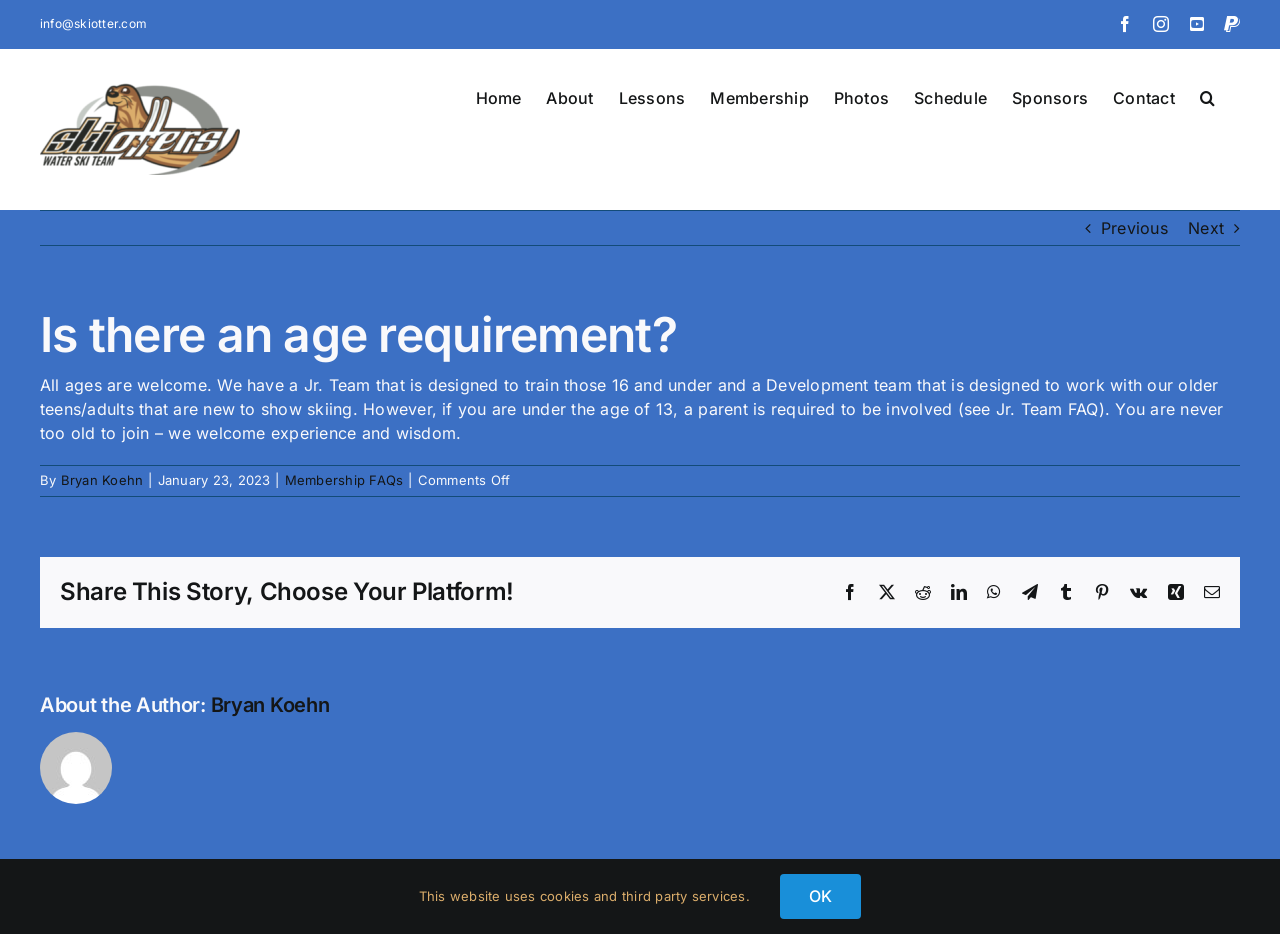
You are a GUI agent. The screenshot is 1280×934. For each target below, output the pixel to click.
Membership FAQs (344, 480)
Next (1206, 228)
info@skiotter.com (93, 23)
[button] (1207, 96)
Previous (1134, 228)
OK (820, 896)
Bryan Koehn (102, 480)
